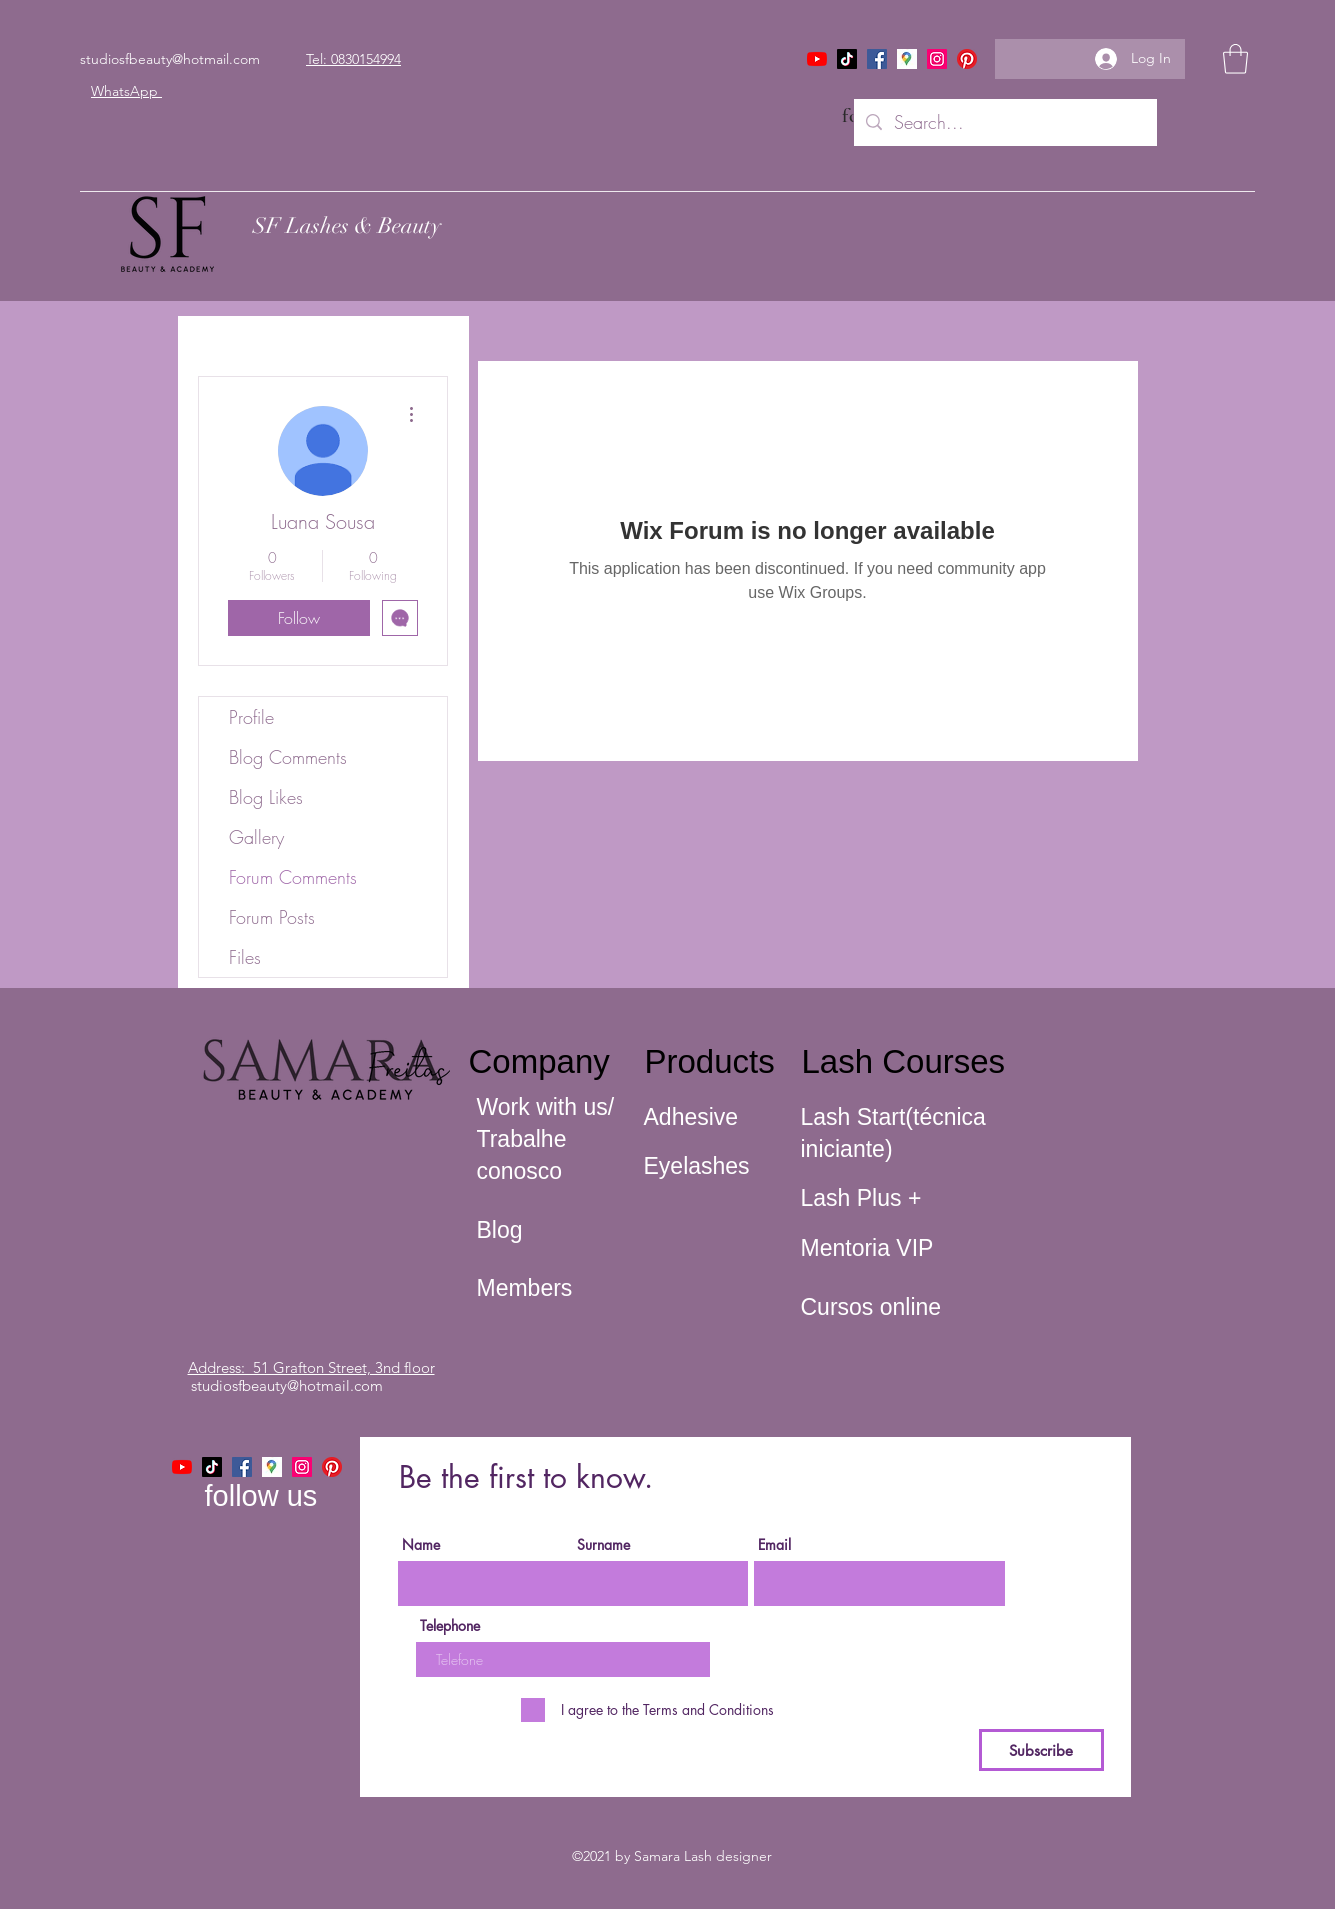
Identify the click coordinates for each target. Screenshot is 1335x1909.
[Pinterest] (967, 59)
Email (774, 1545)
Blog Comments (288, 757)
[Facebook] (877, 59)
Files (245, 957)
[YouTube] (817, 59)
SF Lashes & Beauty (347, 225)
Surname (603, 1545)
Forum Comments (293, 877)
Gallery (256, 837)
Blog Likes (266, 797)
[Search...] (1004, 123)
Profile (251, 717)
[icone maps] (907, 59)
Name (421, 1545)
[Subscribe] (1041, 1750)
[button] (1235, 59)
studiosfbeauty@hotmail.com (170, 59)
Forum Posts (272, 917)
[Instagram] (937, 59)
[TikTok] (847, 59)
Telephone (450, 1626)
